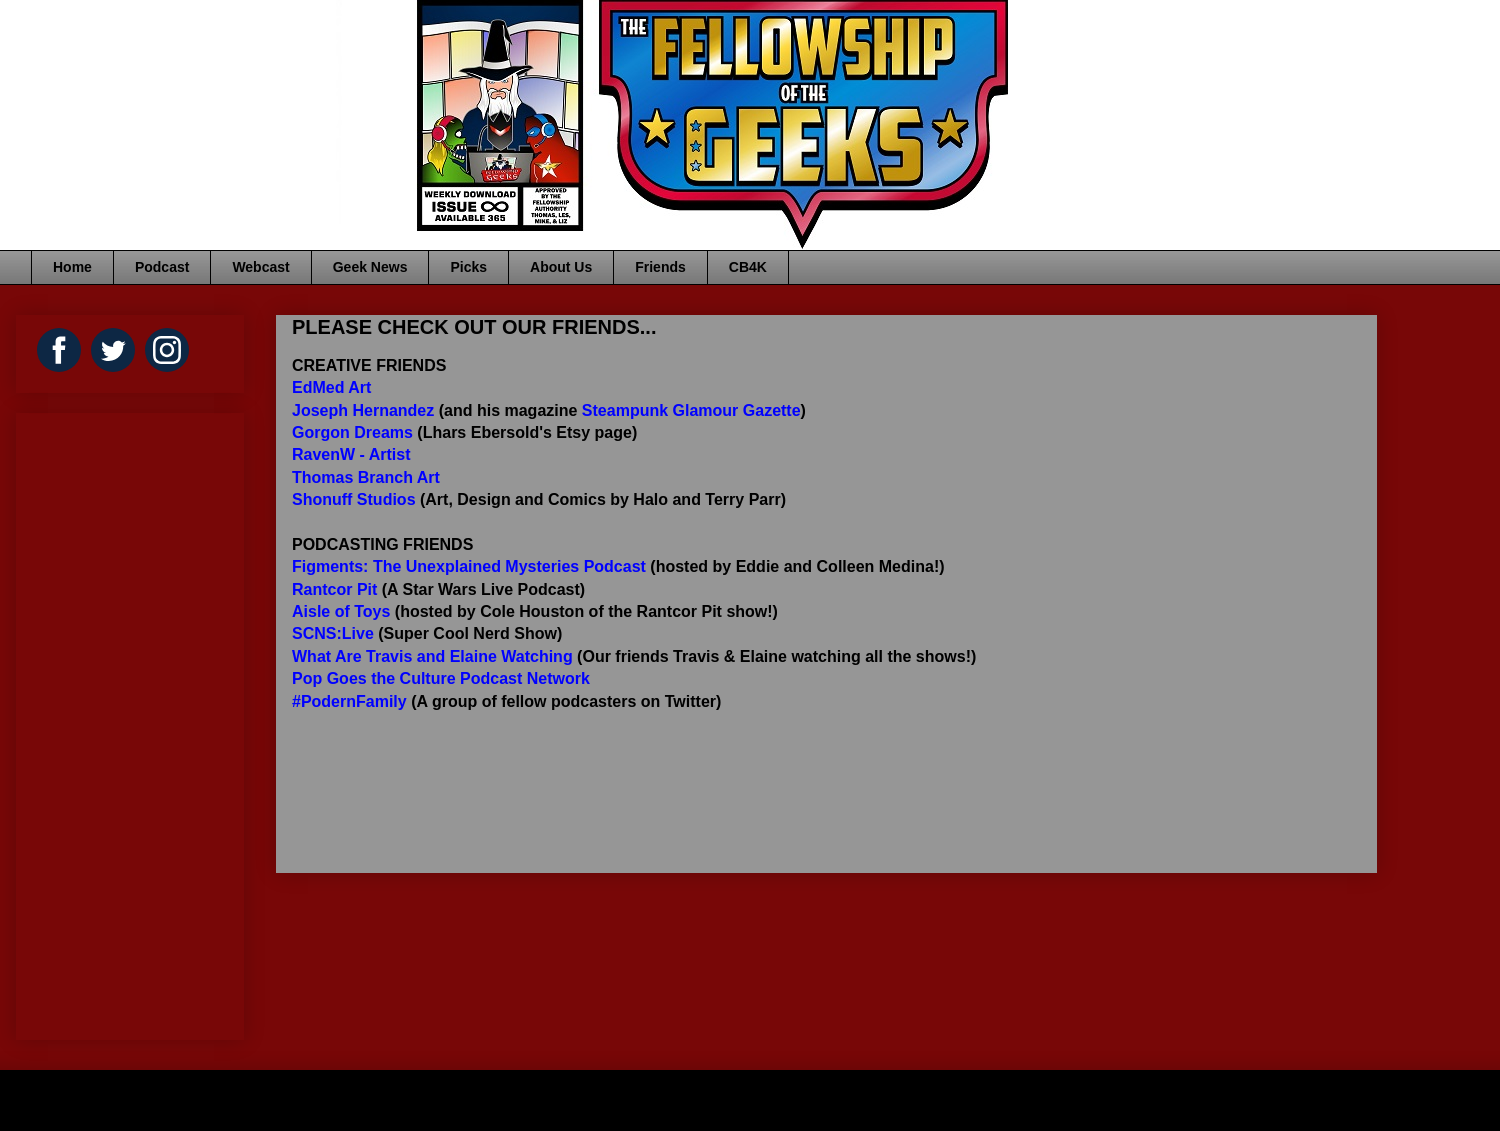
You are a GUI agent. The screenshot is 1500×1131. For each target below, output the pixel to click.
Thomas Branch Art (366, 477)
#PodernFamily (349, 701)
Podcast (162, 267)
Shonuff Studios (354, 499)
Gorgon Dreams (352, 432)
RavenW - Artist (351, 454)
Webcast (260, 267)
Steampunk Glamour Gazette (691, 410)
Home (72, 267)
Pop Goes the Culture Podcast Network (441, 678)
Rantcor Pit (334, 589)
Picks (468, 267)
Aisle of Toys (341, 611)
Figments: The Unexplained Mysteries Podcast (469, 566)
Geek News (370, 267)
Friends (660, 267)
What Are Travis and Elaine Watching (432, 656)
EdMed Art (331, 387)
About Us (561, 267)
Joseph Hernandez (363, 410)
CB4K (748, 267)
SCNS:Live (333, 633)
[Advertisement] (92, 721)
